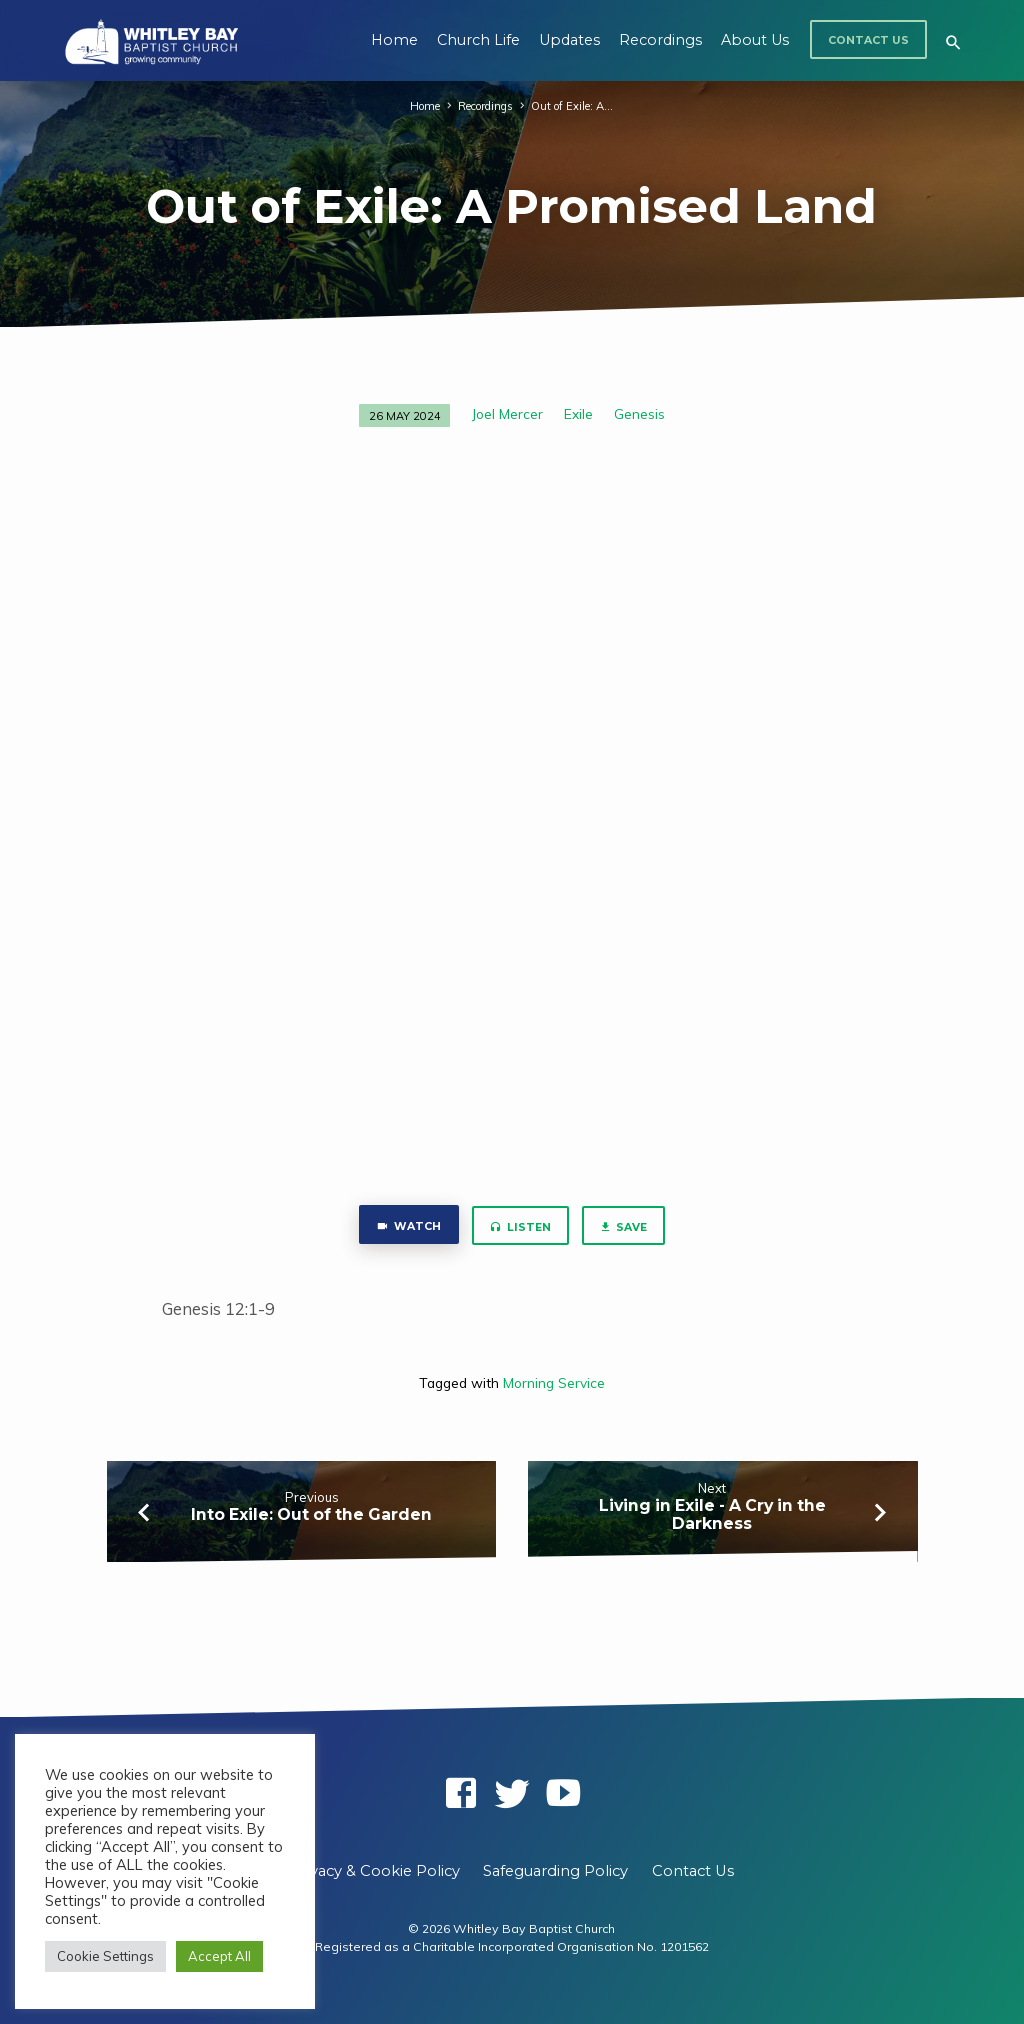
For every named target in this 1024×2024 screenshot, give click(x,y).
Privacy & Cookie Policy (375, 1871)
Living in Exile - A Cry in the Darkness (712, 1515)
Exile (578, 413)
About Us (755, 40)
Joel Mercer (507, 413)
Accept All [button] (219, 1956)
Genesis (639, 413)
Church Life (478, 40)
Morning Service (554, 1382)
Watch (407, 1227)
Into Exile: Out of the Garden (311, 1514)
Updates (569, 40)
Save (623, 1228)
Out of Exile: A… (573, 106)
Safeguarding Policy (555, 1871)
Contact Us (868, 40)
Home (394, 40)
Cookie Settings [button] (105, 1956)
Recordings (660, 40)
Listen (519, 1228)
